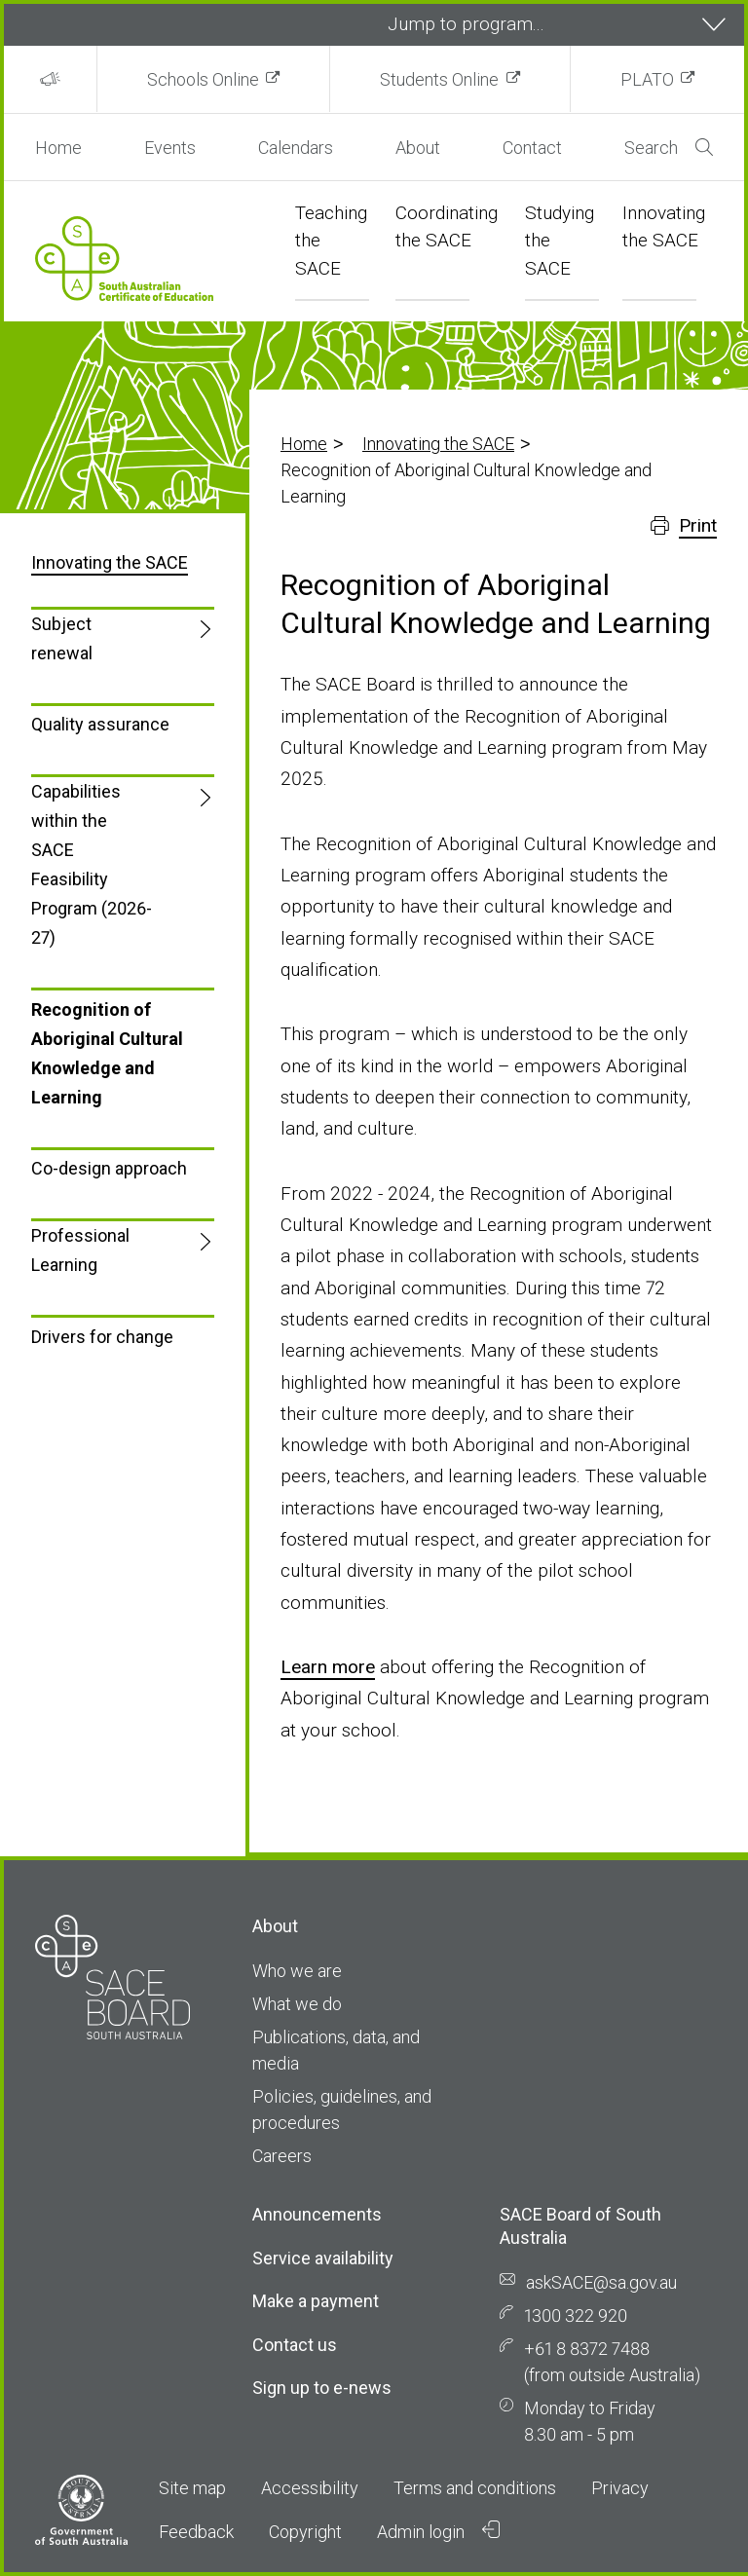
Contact (532, 147)
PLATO (647, 79)
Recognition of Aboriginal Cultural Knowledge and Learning (107, 1053)
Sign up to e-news (322, 2387)
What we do (297, 2004)
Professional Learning (80, 1250)
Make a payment (315, 2301)
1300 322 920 (575, 2315)
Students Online (439, 79)
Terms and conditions (474, 2488)
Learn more (327, 1667)
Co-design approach (109, 1168)
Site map (192, 2488)
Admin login (438, 2531)
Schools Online (203, 79)
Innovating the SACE (438, 443)
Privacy (620, 2488)
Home (58, 147)
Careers (282, 2156)
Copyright (305, 2531)
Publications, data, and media (336, 2050)
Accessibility (309, 2488)
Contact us (294, 2344)
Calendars (295, 147)
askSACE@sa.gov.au (601, 2282)
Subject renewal (62, 638)
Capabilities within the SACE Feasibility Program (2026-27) (91, 864)
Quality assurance (100, 724)
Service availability (322, 2258)
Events (170, 147)
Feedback (196, 2531)
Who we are (297, 1970)
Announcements (317, 2214)
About (417, 147)
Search (668, 147)
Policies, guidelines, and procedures (341, 2109)
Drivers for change (102, 1336)
